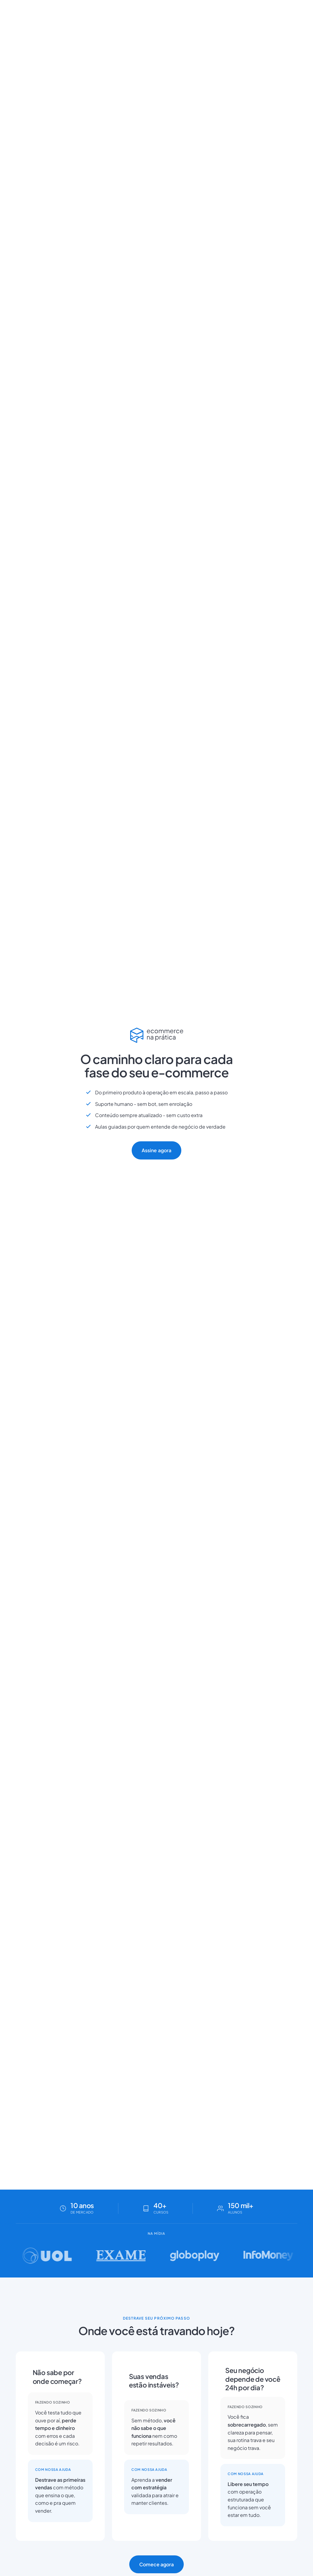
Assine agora (156, 1150)
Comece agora (156, 2564)
